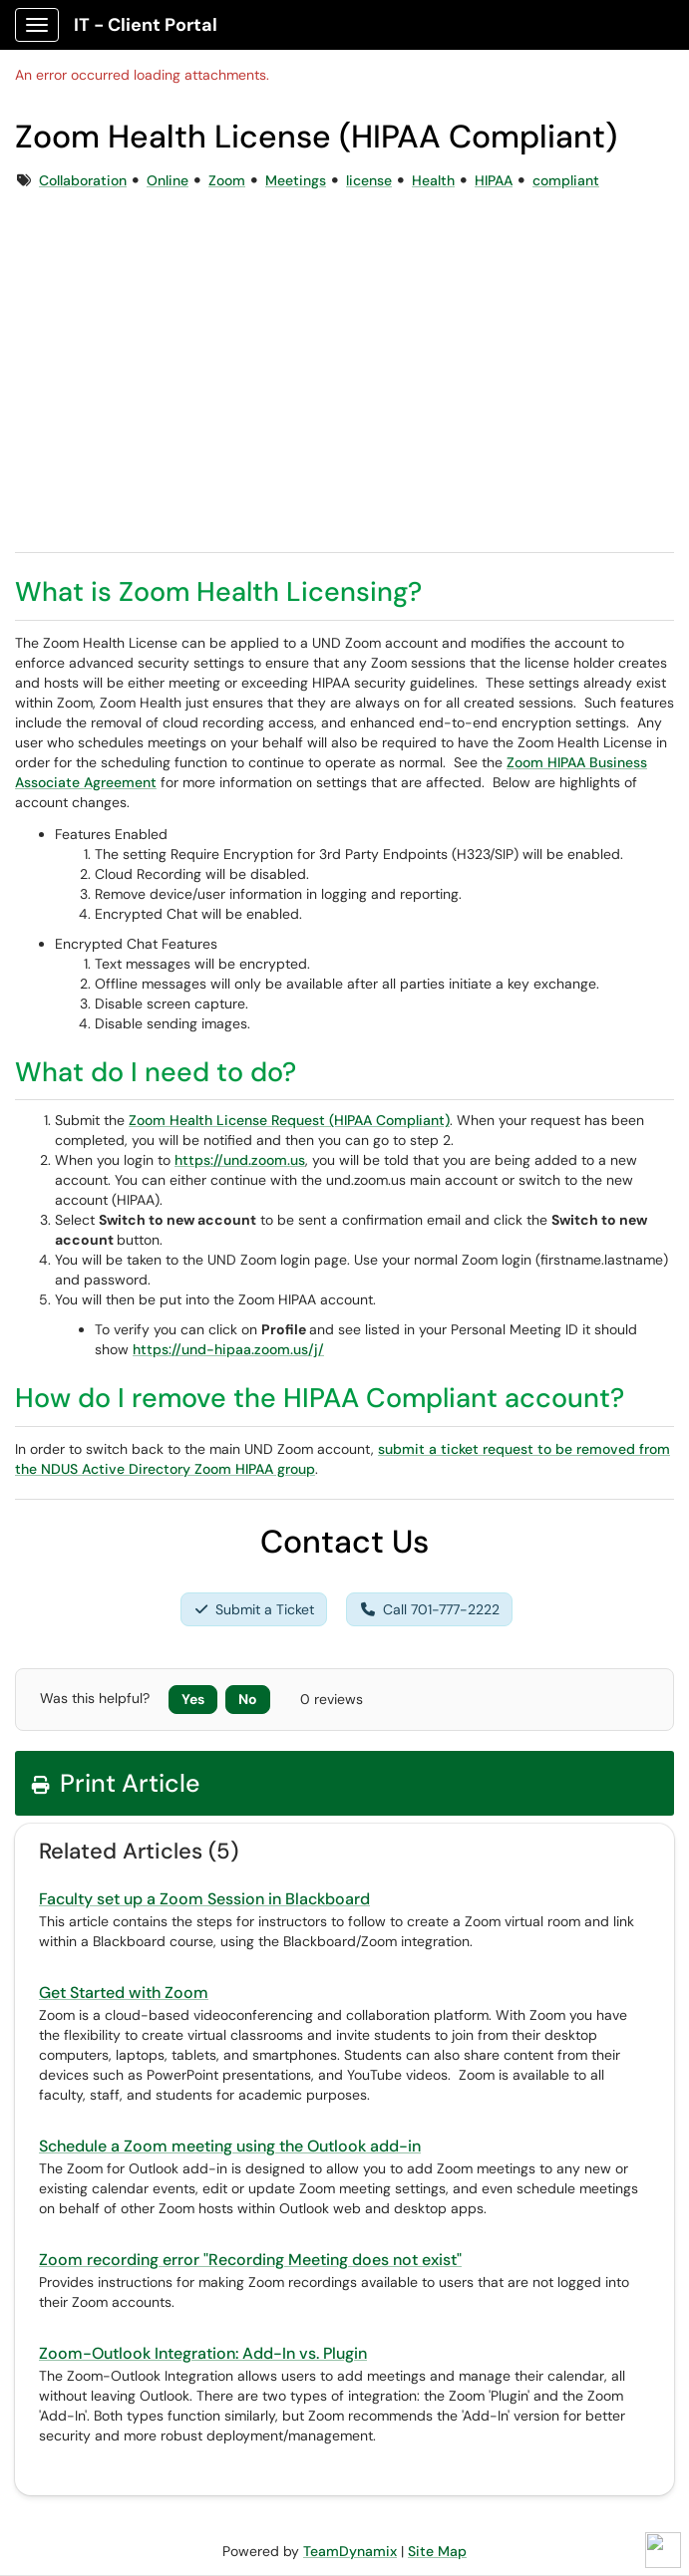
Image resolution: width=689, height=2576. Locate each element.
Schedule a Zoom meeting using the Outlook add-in (230, 2146)
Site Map (437, 2551)
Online (167, 180)
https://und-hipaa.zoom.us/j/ (228, 1349)
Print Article (115, 1783)
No (247, 1699)
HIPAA (494, 180)
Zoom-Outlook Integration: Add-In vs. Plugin (203, 2353)
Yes (192, 1699)
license (369, 180)
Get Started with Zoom (123, 1992)
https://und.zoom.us (239, 1160)
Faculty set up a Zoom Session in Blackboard (204, 1898)
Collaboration (83, 180)
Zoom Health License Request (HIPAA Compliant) (289, 1120)
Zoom (226, 180)
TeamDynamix (350, 2551)
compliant (565, 180)
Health (433, 180)
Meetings (295, 180)
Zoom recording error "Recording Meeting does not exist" (250, 2259)
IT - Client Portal (145, 25)
